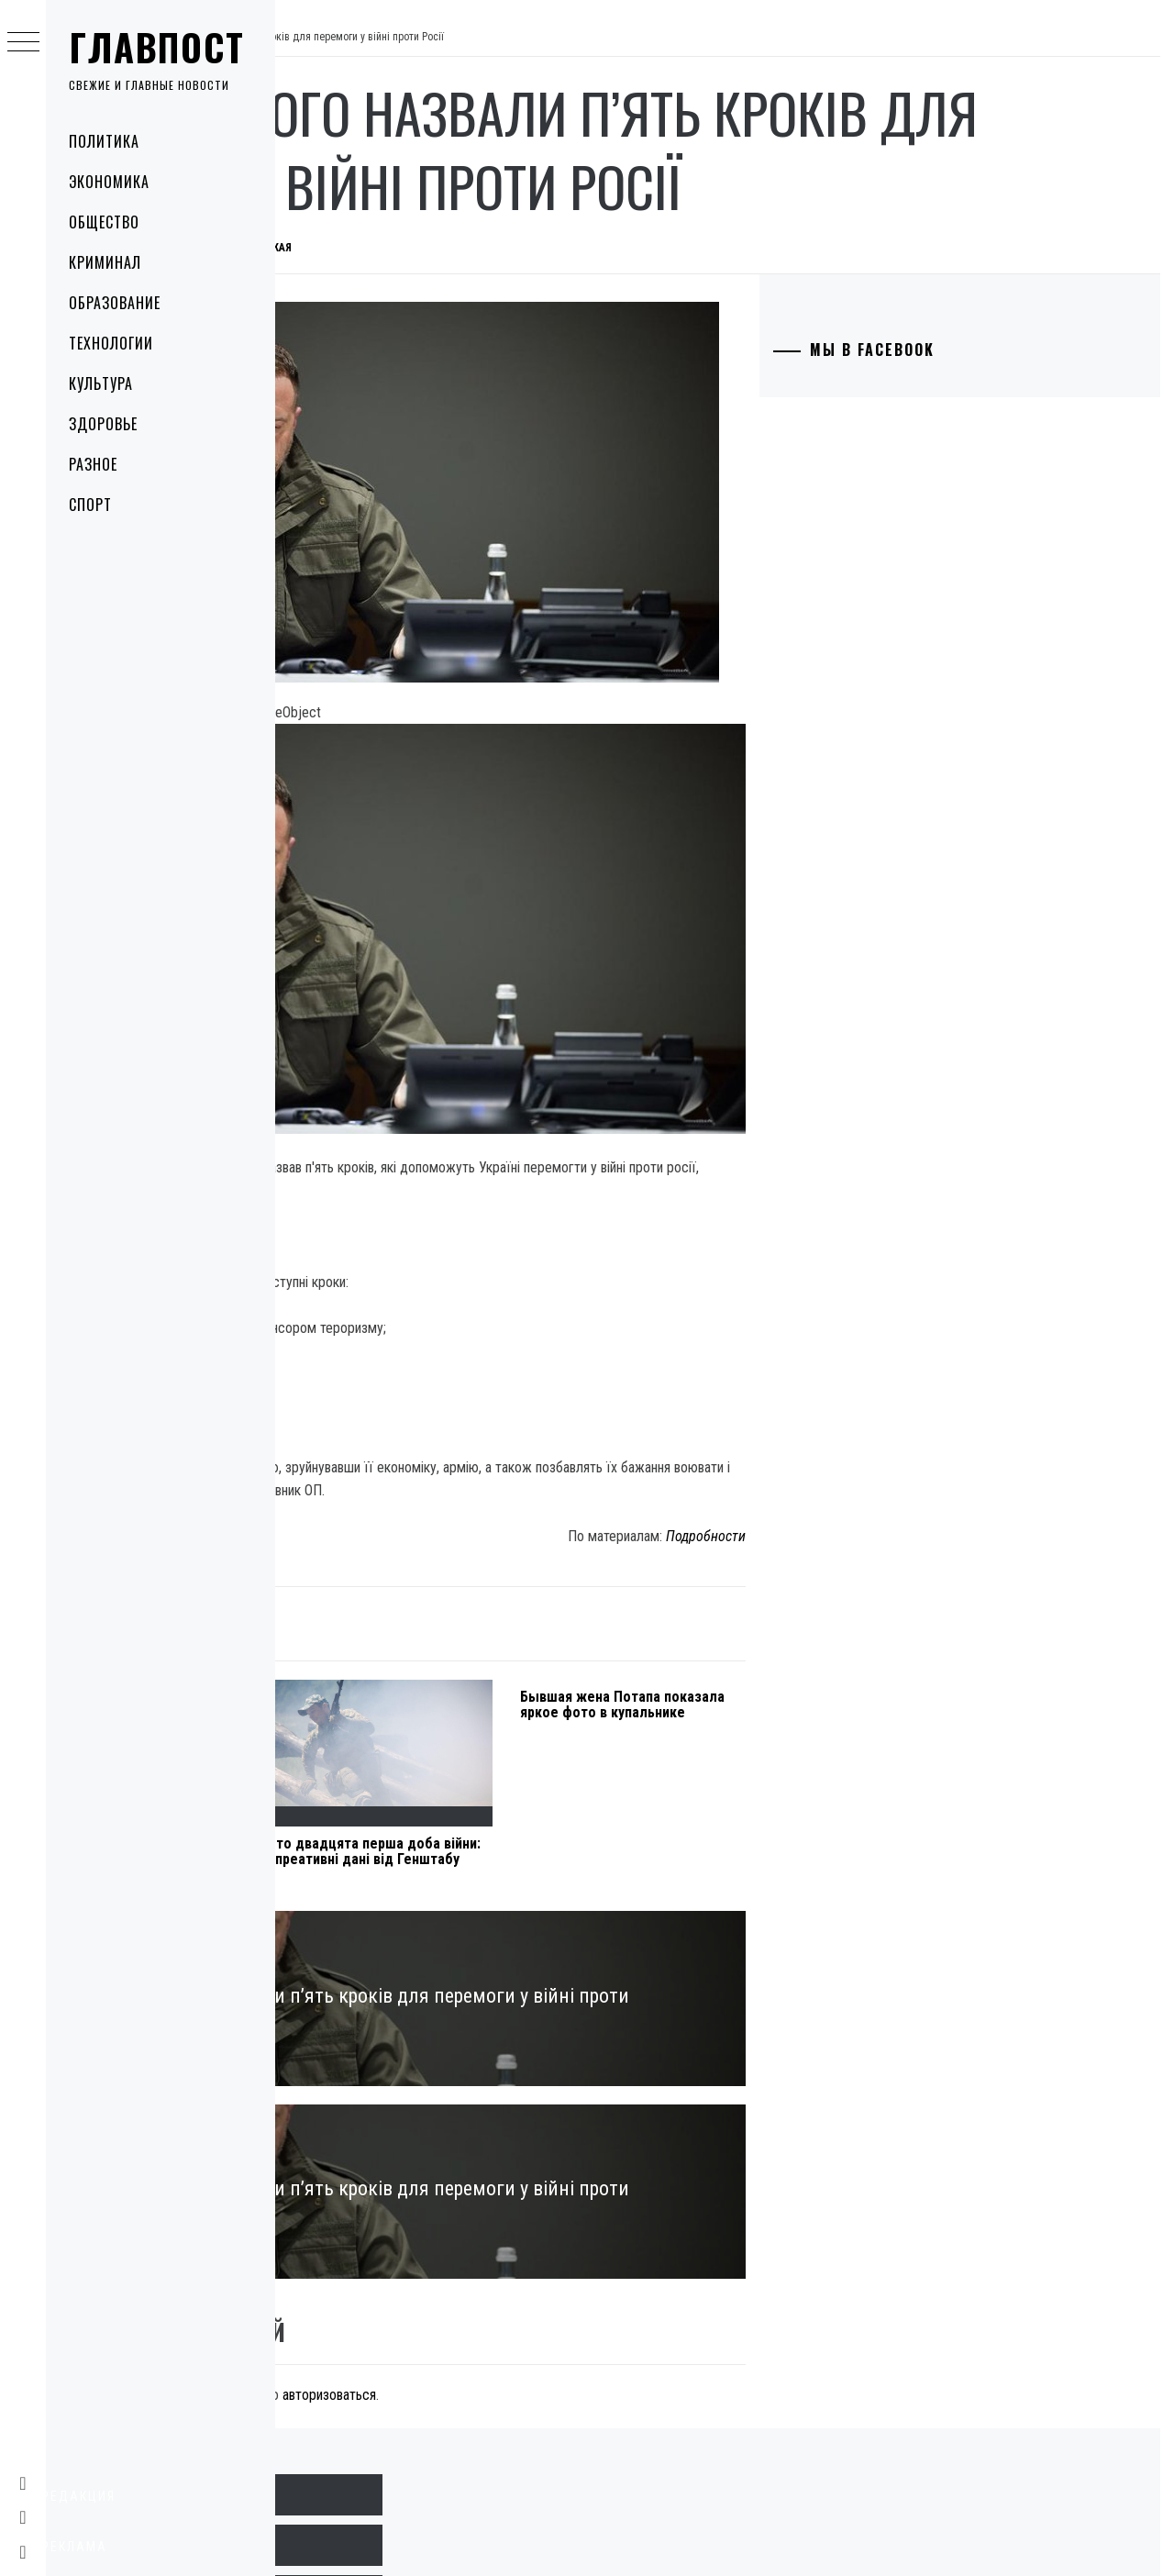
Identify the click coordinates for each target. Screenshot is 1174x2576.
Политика (104, 141)
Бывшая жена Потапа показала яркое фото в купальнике (751, 1541)
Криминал (105, 262)
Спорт (90, 505)
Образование (115, 303)
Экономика (109, 182)
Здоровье (103, 424)
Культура (101, 383)
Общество (104, 222)
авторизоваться (604, 2204)
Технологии (111, 343)
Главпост (157, 46)
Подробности (802, 1364)
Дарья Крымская (520, 247)
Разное (93, 464)
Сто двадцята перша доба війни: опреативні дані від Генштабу (556, 1688)
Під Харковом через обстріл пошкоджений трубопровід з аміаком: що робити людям (365, 1696)
